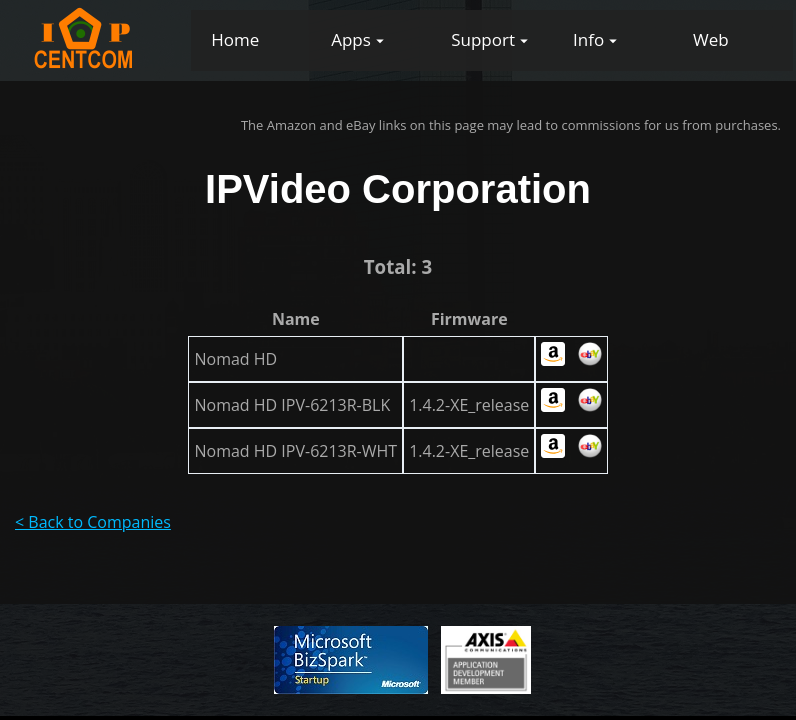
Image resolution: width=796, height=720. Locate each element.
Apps (351, 39)
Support (483, 39)
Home (235, 39)
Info (588, 39)
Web (711, 39)
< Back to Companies (93, 522)
